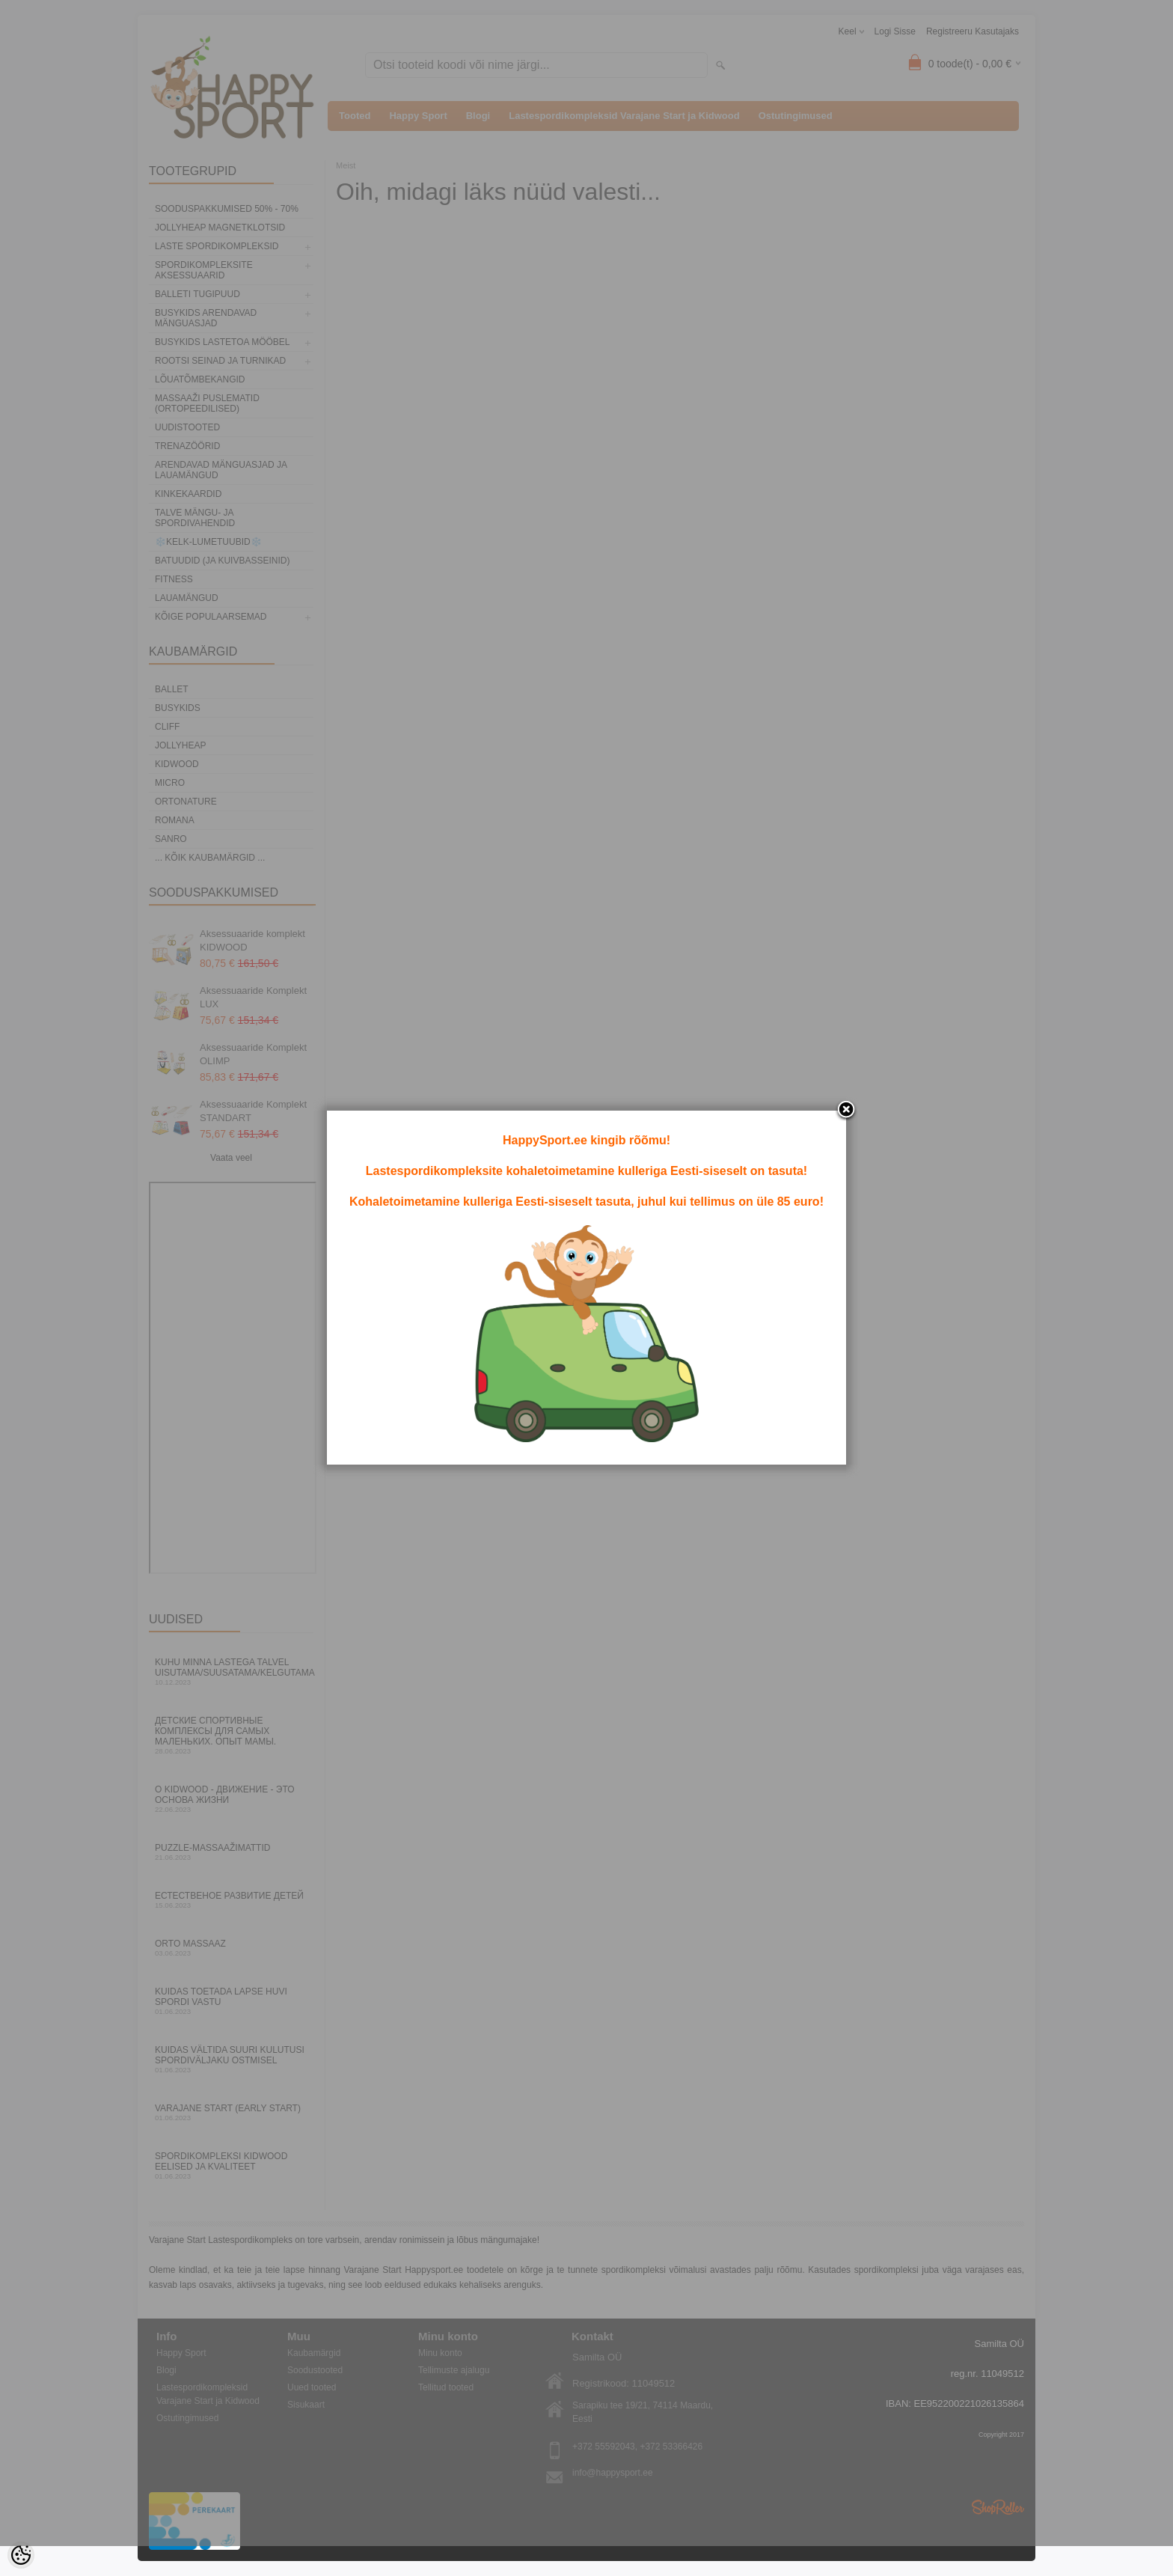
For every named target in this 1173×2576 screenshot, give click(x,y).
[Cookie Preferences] (20, 2555)
